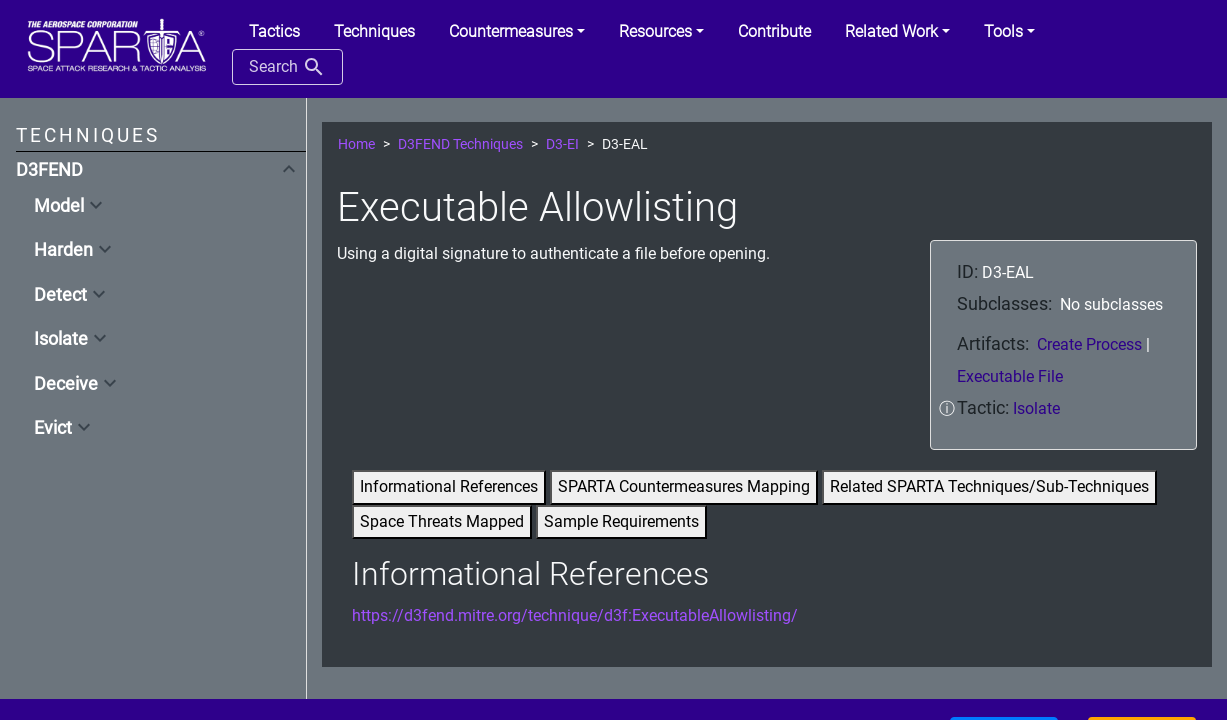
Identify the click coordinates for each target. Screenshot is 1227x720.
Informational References (449, 486)
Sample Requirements (621, 521)
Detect (60, 295)
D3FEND (49, 170)
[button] (517, 32)
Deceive (66, 384)
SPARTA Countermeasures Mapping (684, 486)
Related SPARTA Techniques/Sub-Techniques (989, 486)
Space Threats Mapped (442, 521)
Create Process (1091, 344)
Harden (63, 250)
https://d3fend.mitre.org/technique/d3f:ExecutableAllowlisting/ (575, 615)
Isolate (61, 339)
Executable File (1010, 376)
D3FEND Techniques (460, 144)
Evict (53, 428)
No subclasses (1111, 304)
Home (356, 144)
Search (287, 67)
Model (59, 206)
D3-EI (562, 144)
